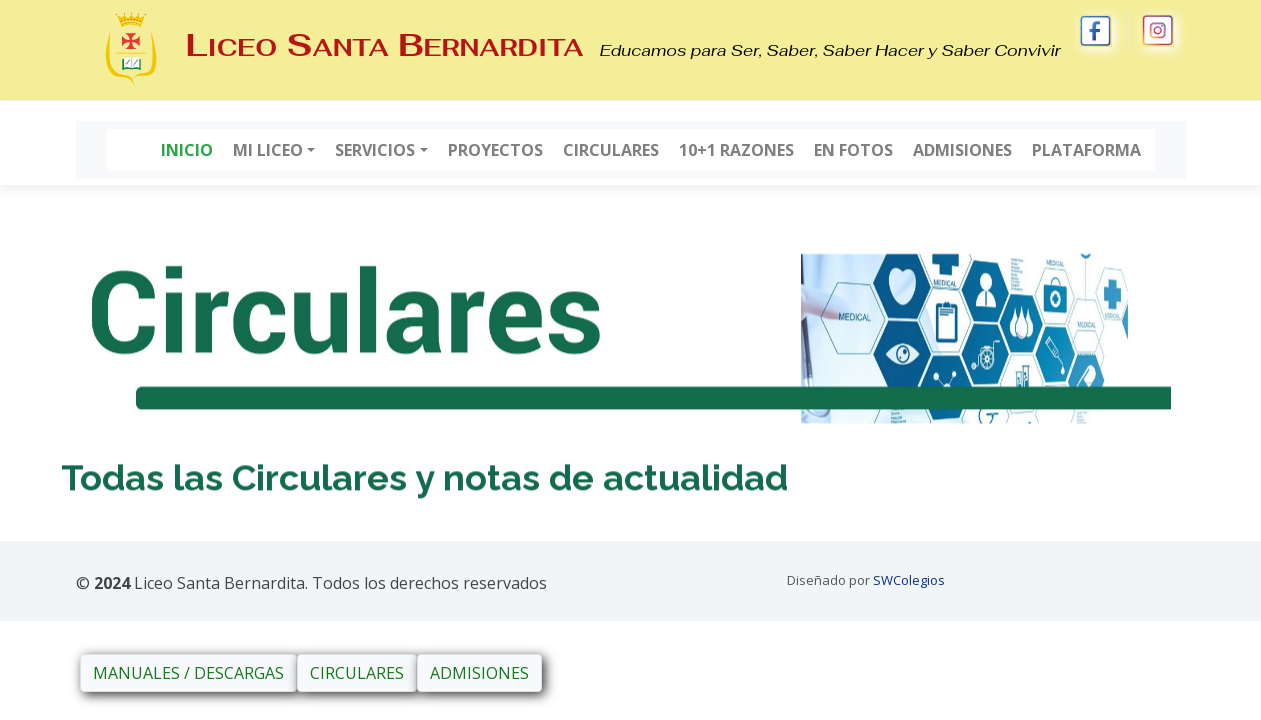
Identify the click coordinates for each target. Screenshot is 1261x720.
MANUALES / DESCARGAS (188, 673)
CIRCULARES (357, 673)
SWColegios (909, 580)
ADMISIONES (479, 673)
